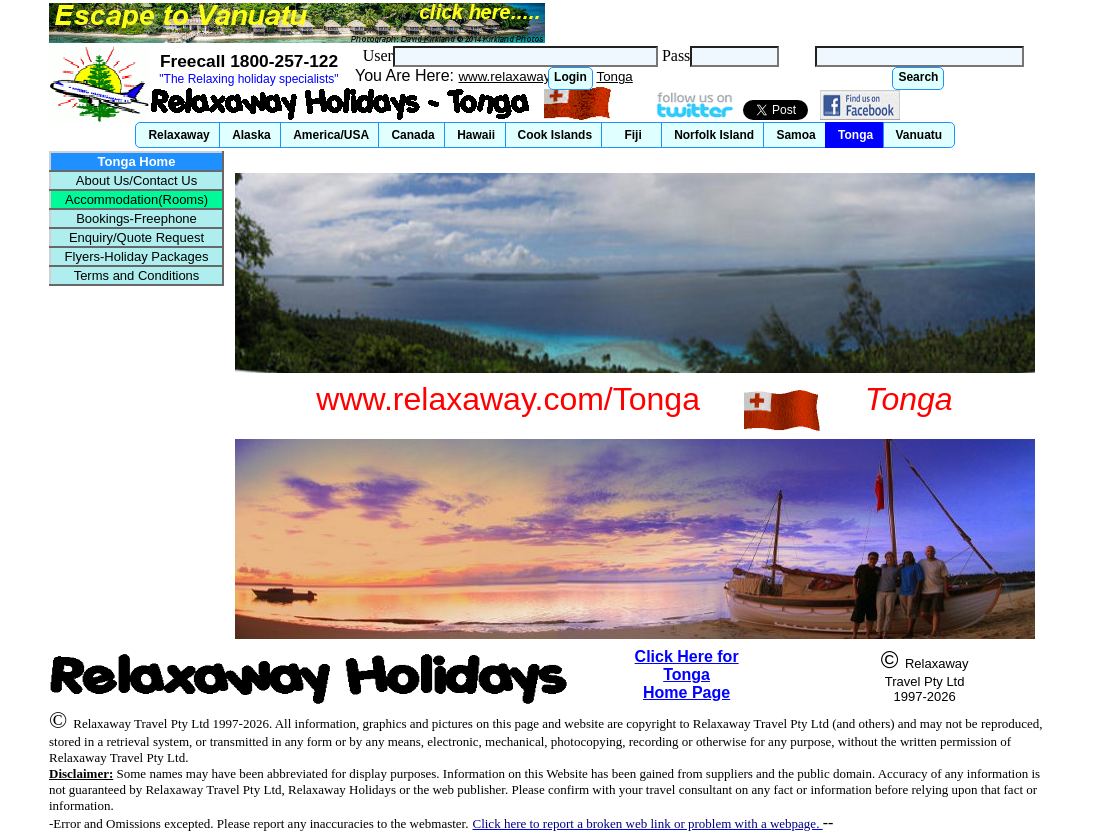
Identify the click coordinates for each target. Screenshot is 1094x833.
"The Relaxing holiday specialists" (248, 79)
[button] (570, 78)
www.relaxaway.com (518, 76)
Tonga (614, 76)
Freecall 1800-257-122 (249, 61)
